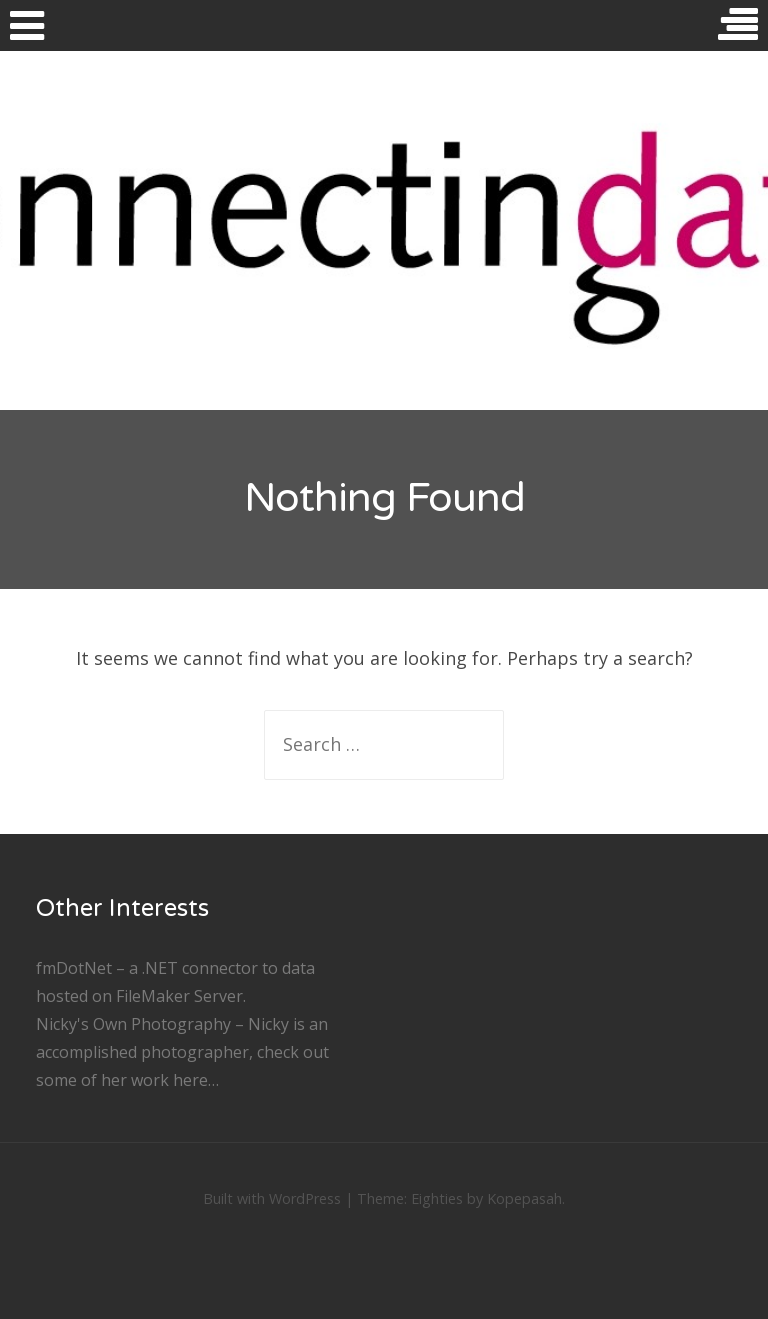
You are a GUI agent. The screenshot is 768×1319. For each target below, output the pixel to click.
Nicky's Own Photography (133, 1024)
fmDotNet (74, 968)
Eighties (437, 1198)
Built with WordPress (272, 1198)
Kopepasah (524, 1198)
